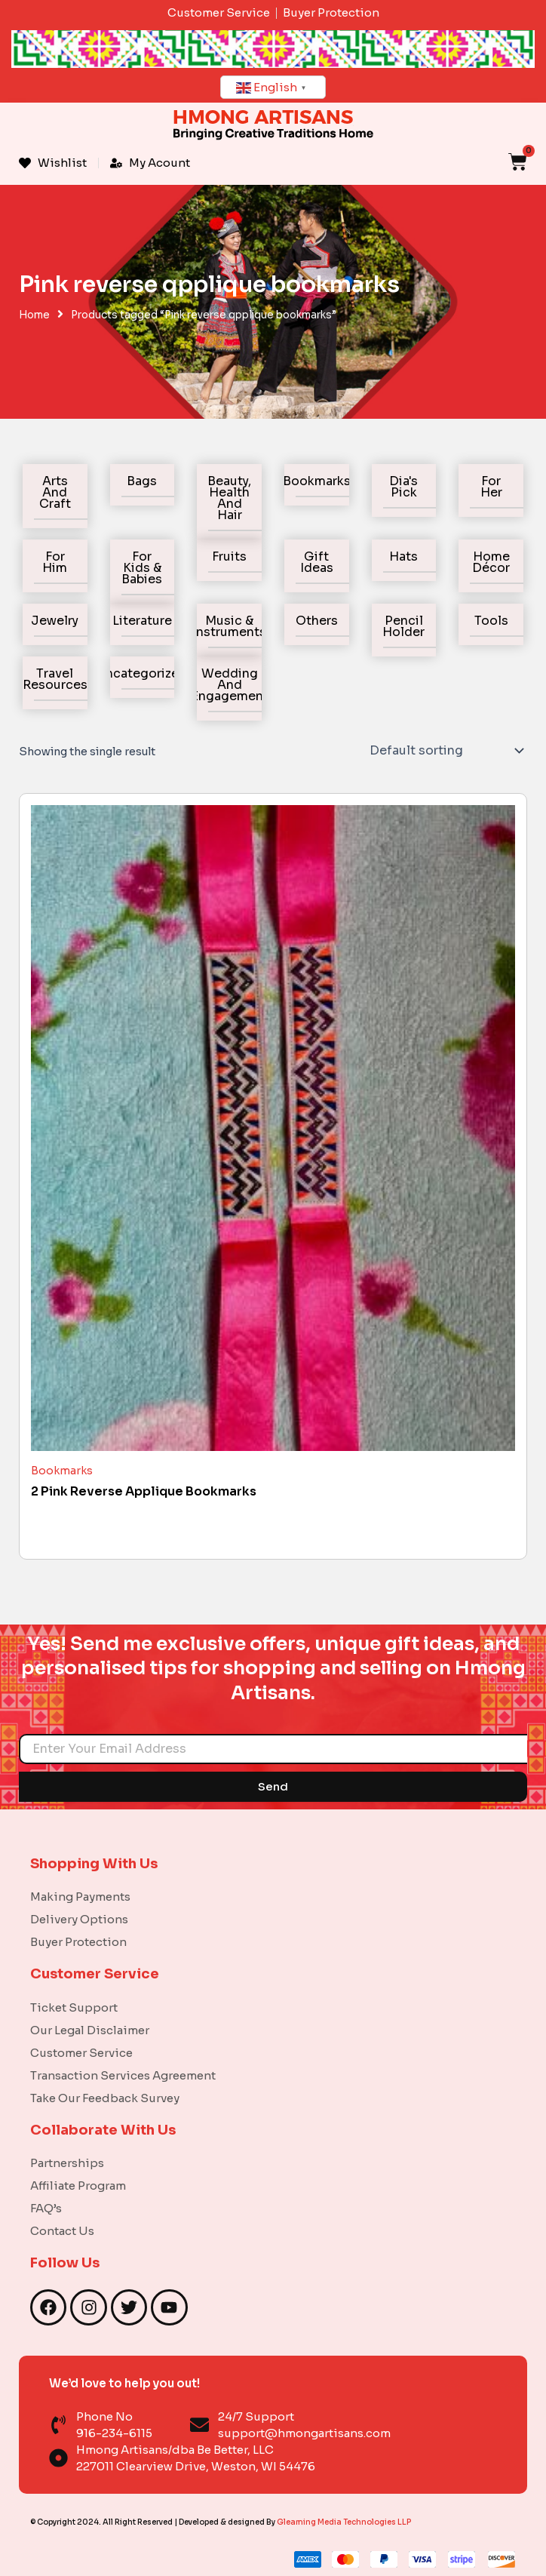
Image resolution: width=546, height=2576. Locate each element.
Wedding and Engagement (229, 685)
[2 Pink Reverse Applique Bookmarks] (273, 1128)
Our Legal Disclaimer (89, 2030)
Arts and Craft (55, 492)
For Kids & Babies (141, 568)
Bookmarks (317, 481)
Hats (403, 556)
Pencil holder (403, 626)
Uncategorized (142, 673)
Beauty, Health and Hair (229, 498)
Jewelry (54, 620)
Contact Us (62, 2231)
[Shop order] (445, 751)
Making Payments (80, 1896)
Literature (142, 620)
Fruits (229, 556)
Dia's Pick (403, 486)
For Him (54, 562)
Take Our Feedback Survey (104, 2098)
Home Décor (491, 562)
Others (317, 620)
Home (34, 315)
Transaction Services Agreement (123, 2075)
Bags (142, 481)
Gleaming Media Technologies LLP (344, 2522)
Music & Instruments (229, 626)
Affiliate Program (78, 2185)
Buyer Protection (78, 1942)
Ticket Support (74, 2007)
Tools (491, 620)
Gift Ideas (316, 562)
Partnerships (67, 2163)
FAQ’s (46, 2208)
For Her (491, 486)
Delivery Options (79, 1919)
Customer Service (81, 2053)
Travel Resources (55, 679)
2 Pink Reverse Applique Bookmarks (143, 1491)
